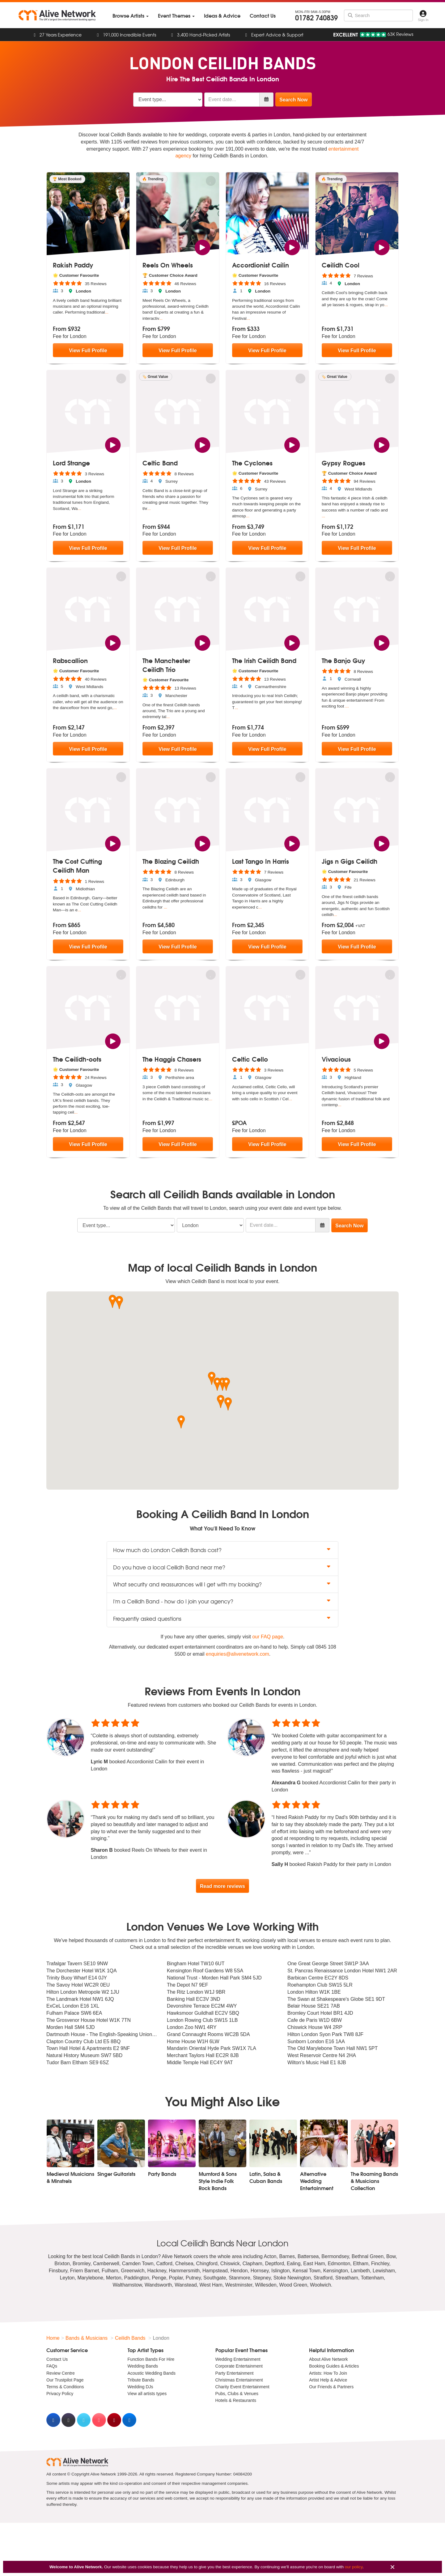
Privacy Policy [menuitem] (59, 2393)
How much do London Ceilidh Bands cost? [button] (222, 1550)
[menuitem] (130, 15)
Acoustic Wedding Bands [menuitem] (152, 2373)
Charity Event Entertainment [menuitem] (242, 2386)
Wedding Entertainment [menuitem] (238, 2359)
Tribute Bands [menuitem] (141, 2379)
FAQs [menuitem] (51, 2366)
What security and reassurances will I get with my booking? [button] (222, 1584)
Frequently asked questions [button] (222, 1618)
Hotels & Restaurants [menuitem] (235, 2400)
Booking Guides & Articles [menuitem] (334, 2366)
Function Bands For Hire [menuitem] (151, 2359)
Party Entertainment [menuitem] (234, 2373)
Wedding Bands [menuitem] (143, 2366)
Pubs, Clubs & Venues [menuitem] (236, 2393)
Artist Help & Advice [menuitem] (328, 2379)
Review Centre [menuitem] (60, 2373)
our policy (353, 2567)
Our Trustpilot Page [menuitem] (65, 2379)
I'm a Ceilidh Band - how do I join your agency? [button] (222, 1601)
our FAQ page (267, 1636)
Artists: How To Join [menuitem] (328, 2373)
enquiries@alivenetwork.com (237, 1654)
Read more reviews (222, 1886)
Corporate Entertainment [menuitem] (239, 2366)
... (106, 312)
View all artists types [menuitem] (147, 2393)
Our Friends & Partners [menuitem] (331, 2386)
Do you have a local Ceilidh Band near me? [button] (222, 1567)
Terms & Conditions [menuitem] (65, 2386)
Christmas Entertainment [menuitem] (239, 2379)
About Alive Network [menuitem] (328, 2359)
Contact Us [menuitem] (57, 2359)
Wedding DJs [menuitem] (140, 2386)
